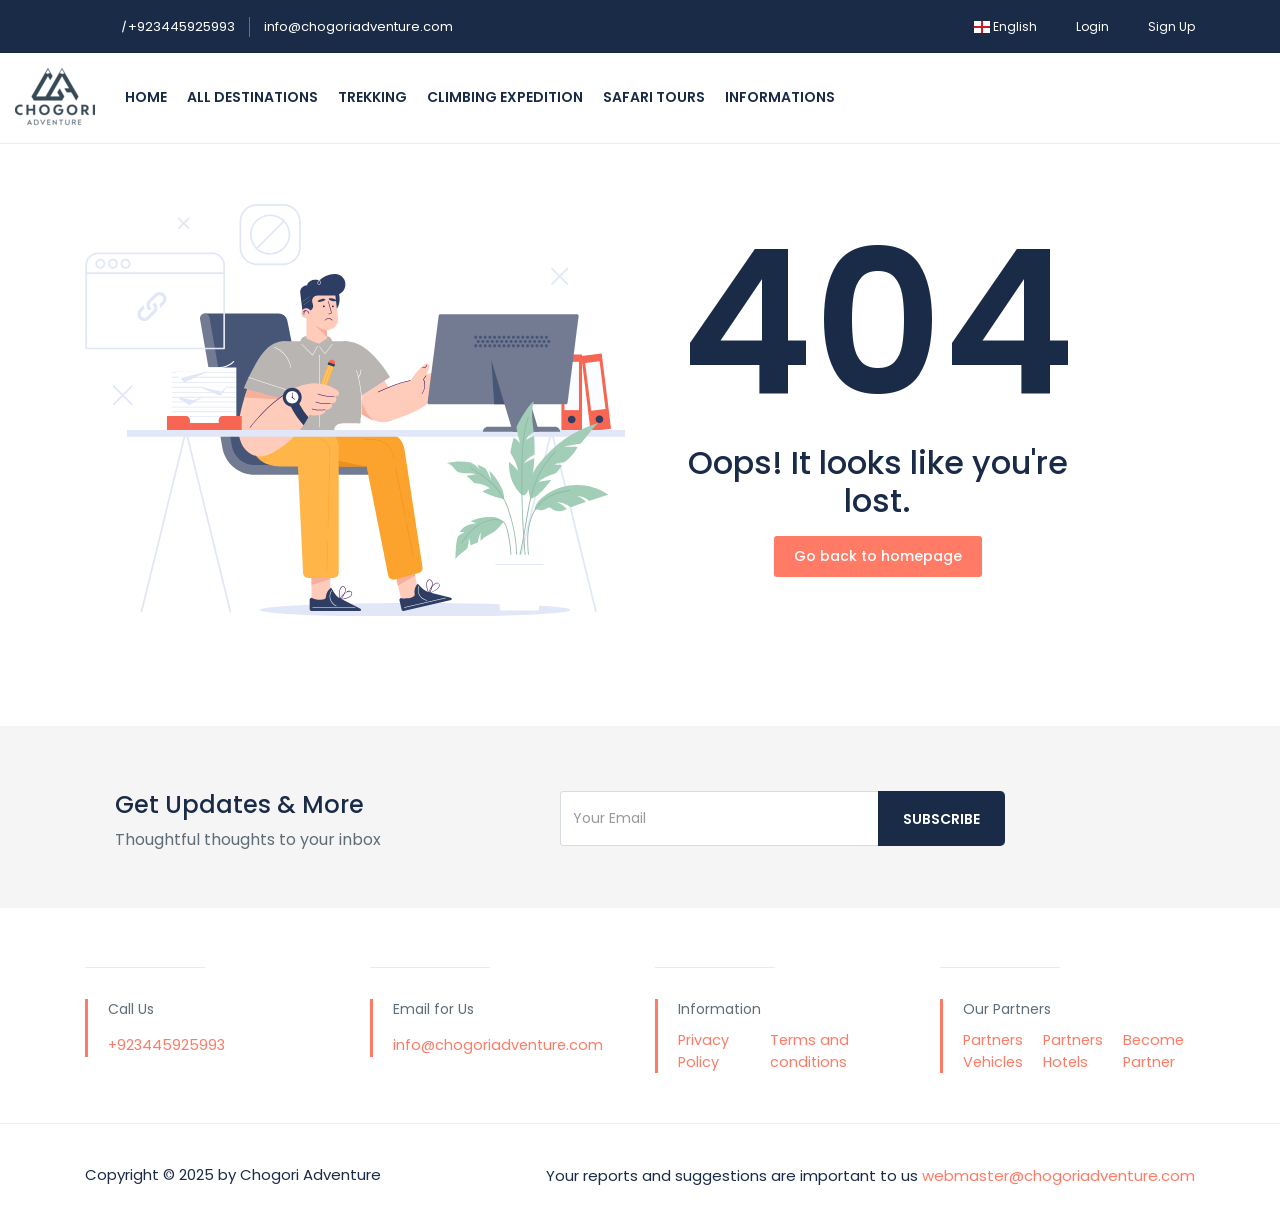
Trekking (372, 97)
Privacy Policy (703, 1051)
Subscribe (941, 819)
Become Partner (1153, 1051)
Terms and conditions (809, 1051)
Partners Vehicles (993, 1051)
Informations (780, 97)
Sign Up (1171, 26)
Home (146, 97)
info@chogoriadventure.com (358, 26)
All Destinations (252, 97)
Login (1092, 26)
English (1005, 26)
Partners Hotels (1073, 1051)
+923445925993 (178, 26)
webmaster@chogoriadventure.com (1058, 1174)
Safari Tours (654, 97)
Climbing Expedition (505, 97)
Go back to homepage (878, 556)
